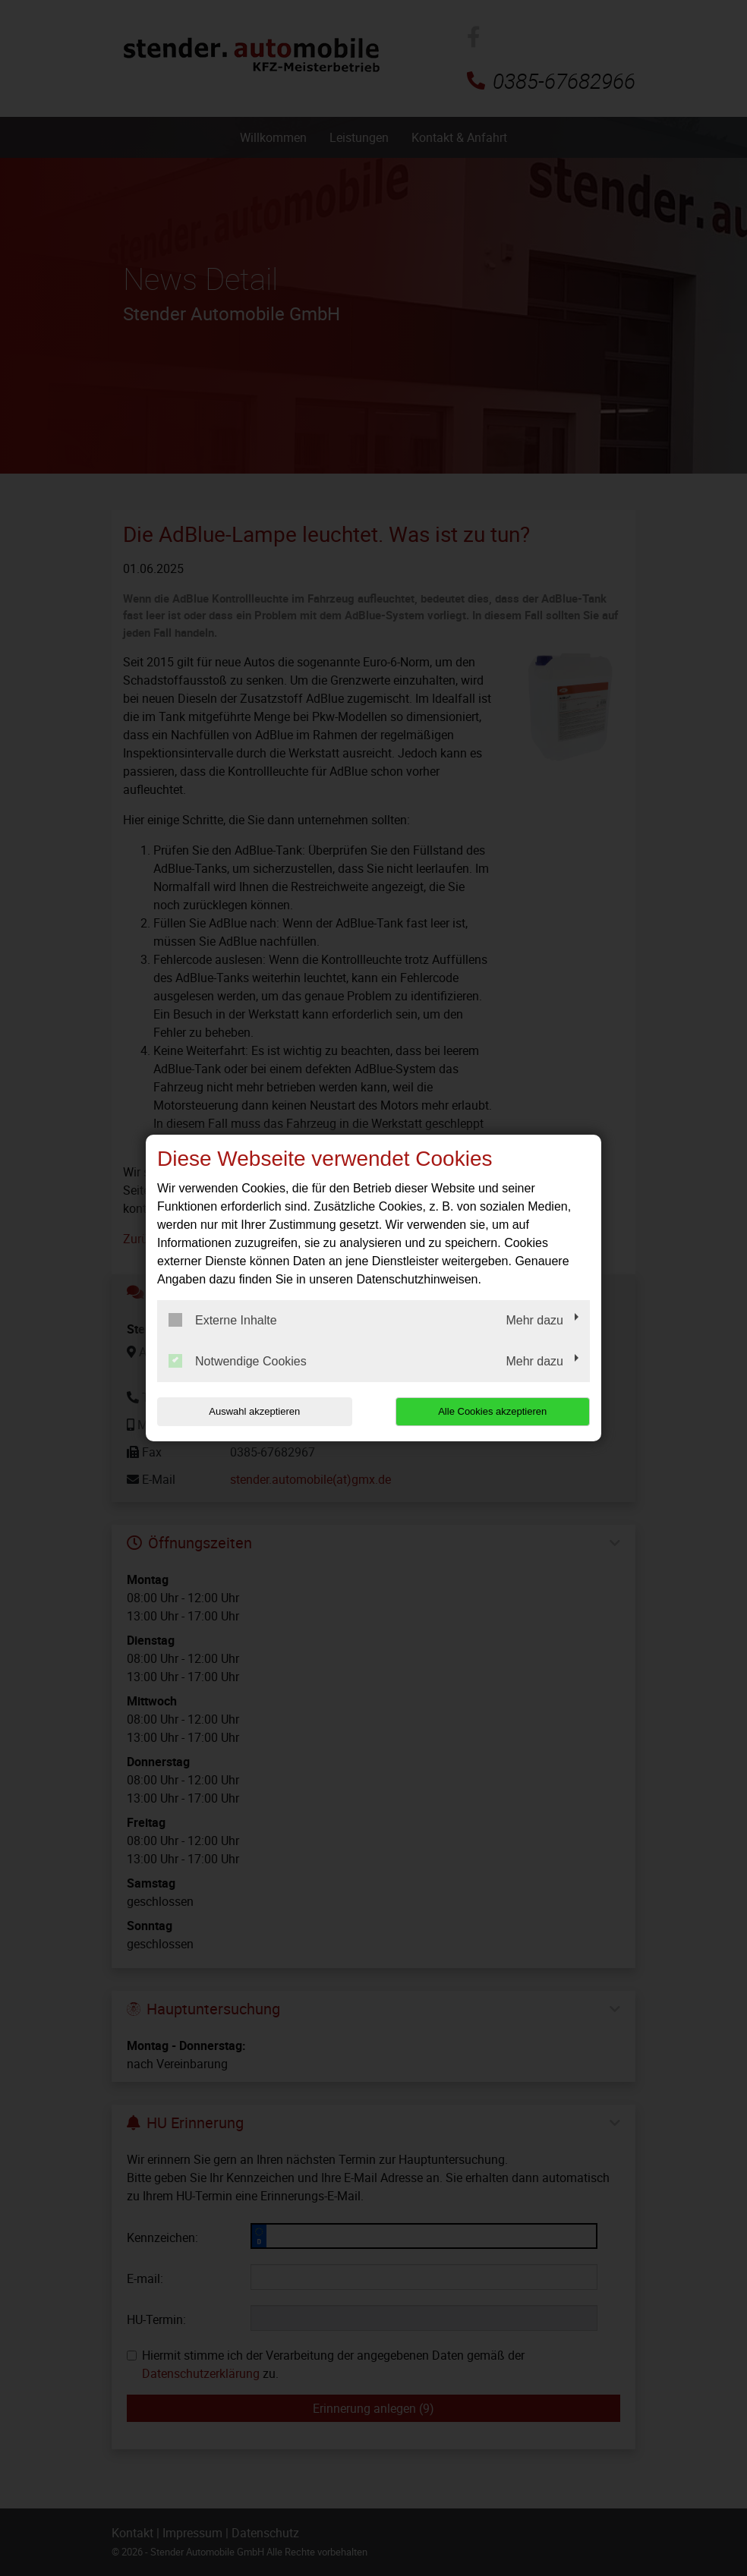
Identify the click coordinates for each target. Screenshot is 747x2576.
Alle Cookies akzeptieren (492, 1411)
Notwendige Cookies (238, 1361)
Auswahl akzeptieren (254, 1411)
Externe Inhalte (223, 1320)
